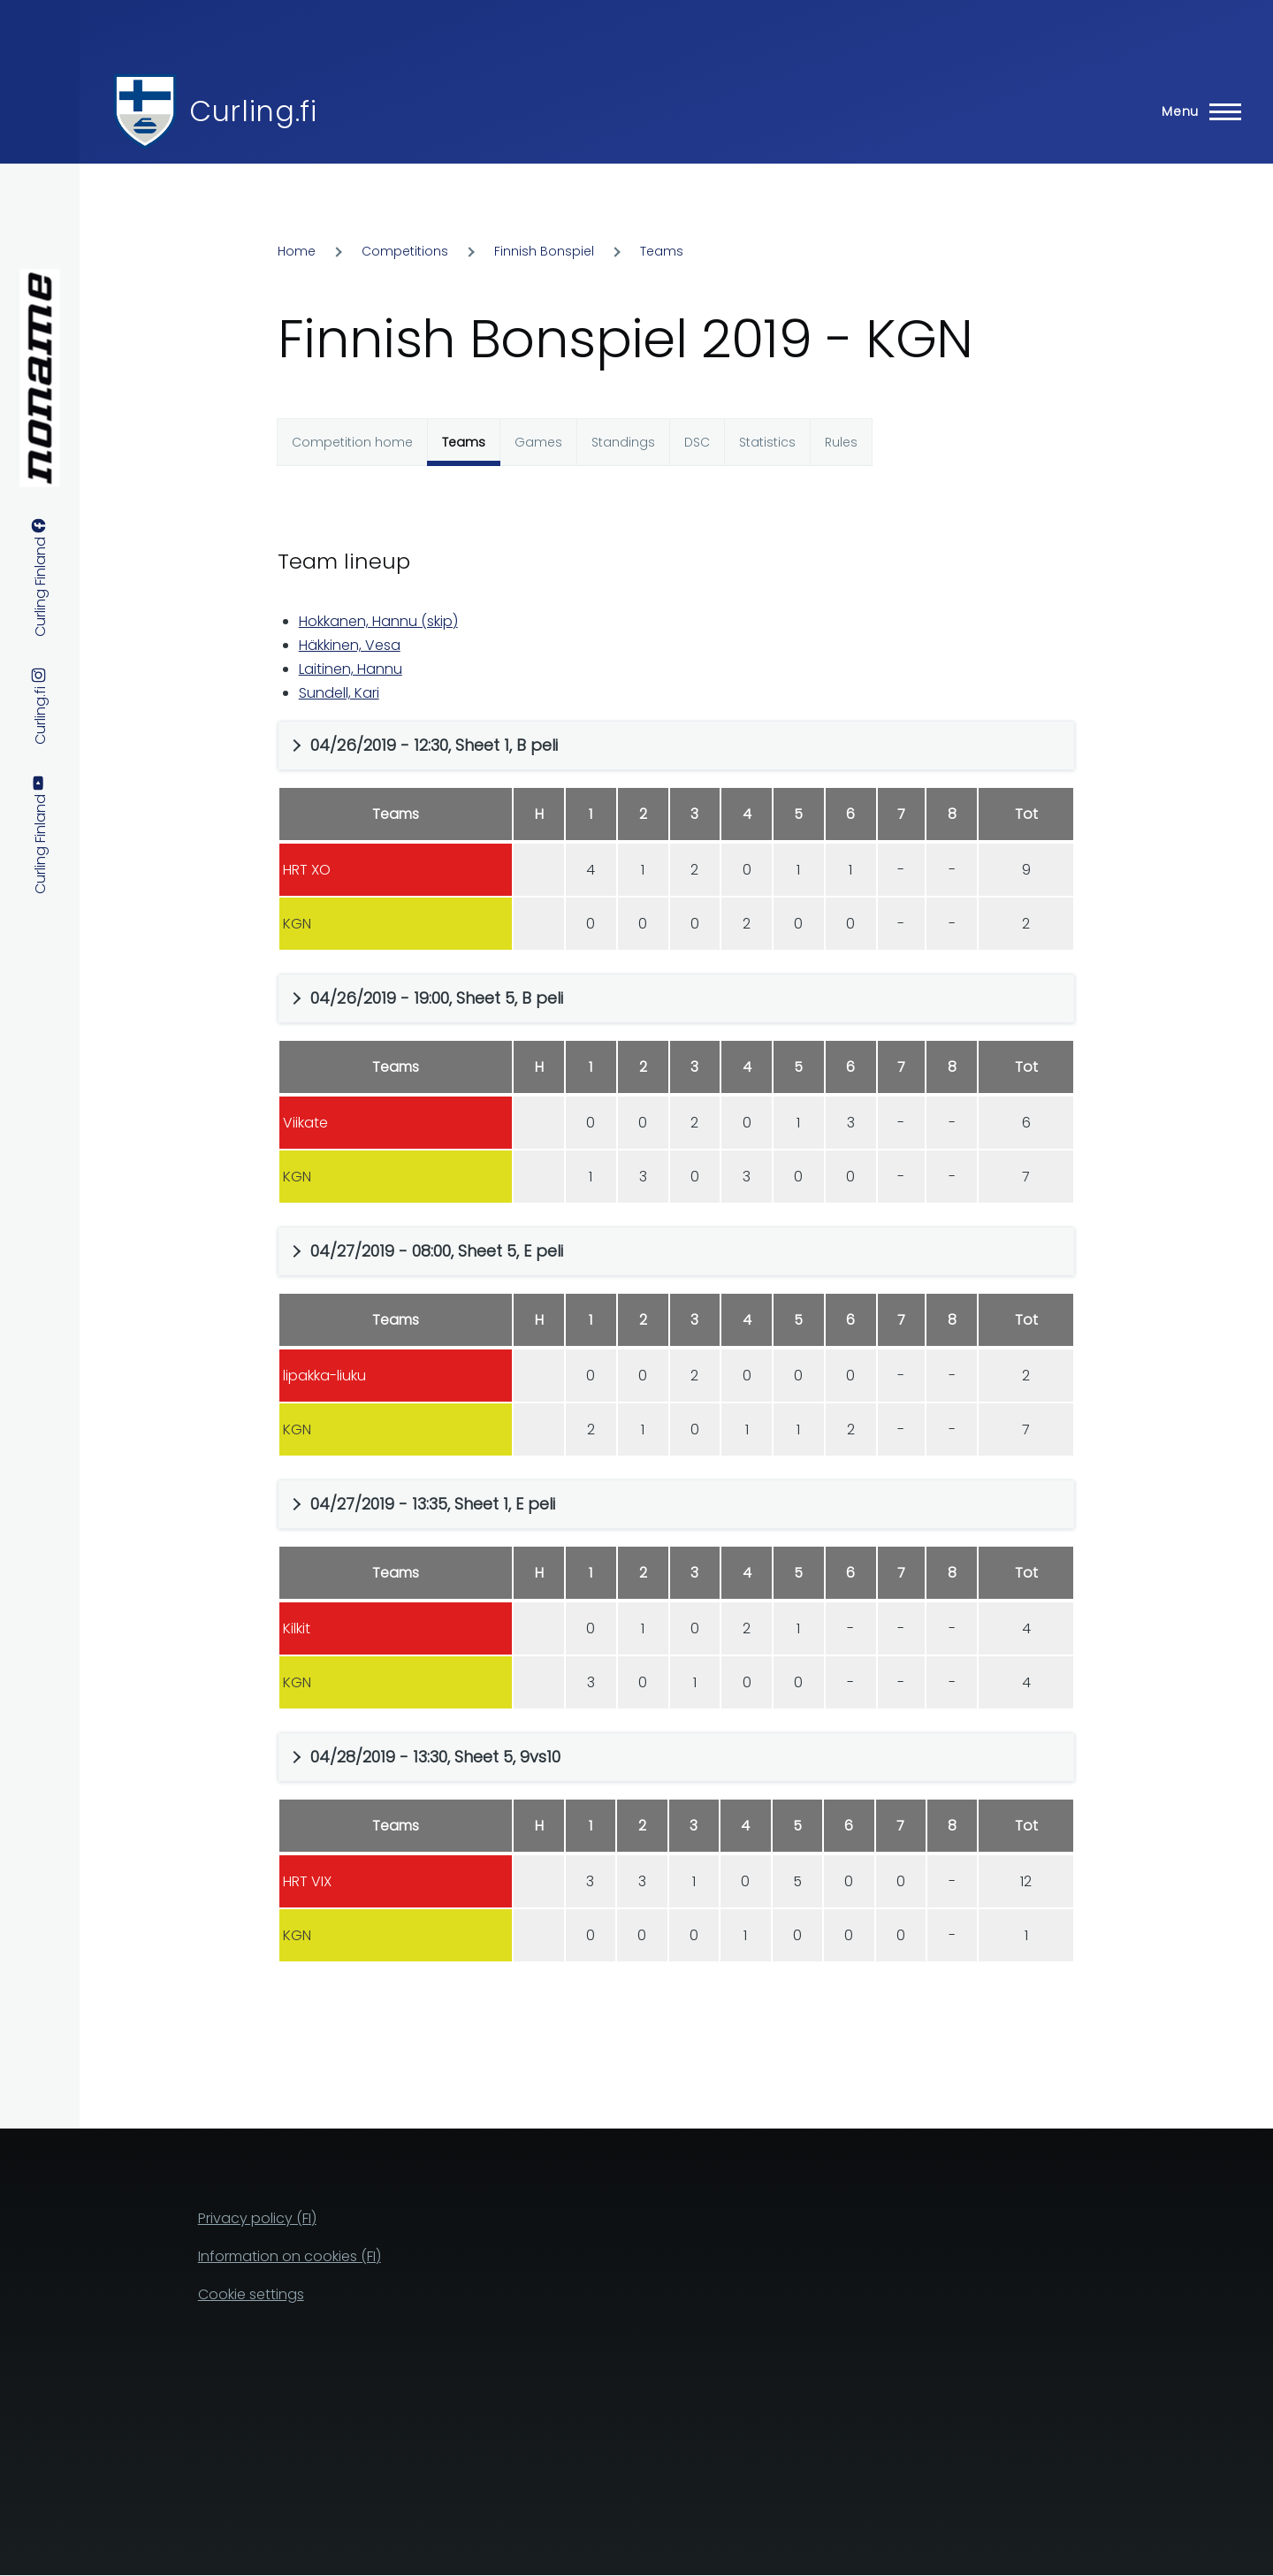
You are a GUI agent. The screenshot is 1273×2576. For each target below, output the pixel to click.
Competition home (352, 442)
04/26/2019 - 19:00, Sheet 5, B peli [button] (436, 998)
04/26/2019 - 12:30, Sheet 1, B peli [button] (434, 745)
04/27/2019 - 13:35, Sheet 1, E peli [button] (432, 1504)
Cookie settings (251, 2294)
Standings (623, 442)
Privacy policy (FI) (257, 2218)
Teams (661, 251)
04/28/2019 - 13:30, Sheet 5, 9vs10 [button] (435, 1757)
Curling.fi (252, 111)
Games (538, 442)
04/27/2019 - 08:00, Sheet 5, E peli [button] (436, 1251)
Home (297, 251)
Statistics (767, 442)
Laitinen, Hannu (350, 669)
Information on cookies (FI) (289, 2256)
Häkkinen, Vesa (349, 645)
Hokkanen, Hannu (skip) (378, 621)
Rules (841, 442)
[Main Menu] (1196, 111)
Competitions (405, 251)
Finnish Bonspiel (544, 251)
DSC (697, 442)
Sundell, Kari (339, 693)
